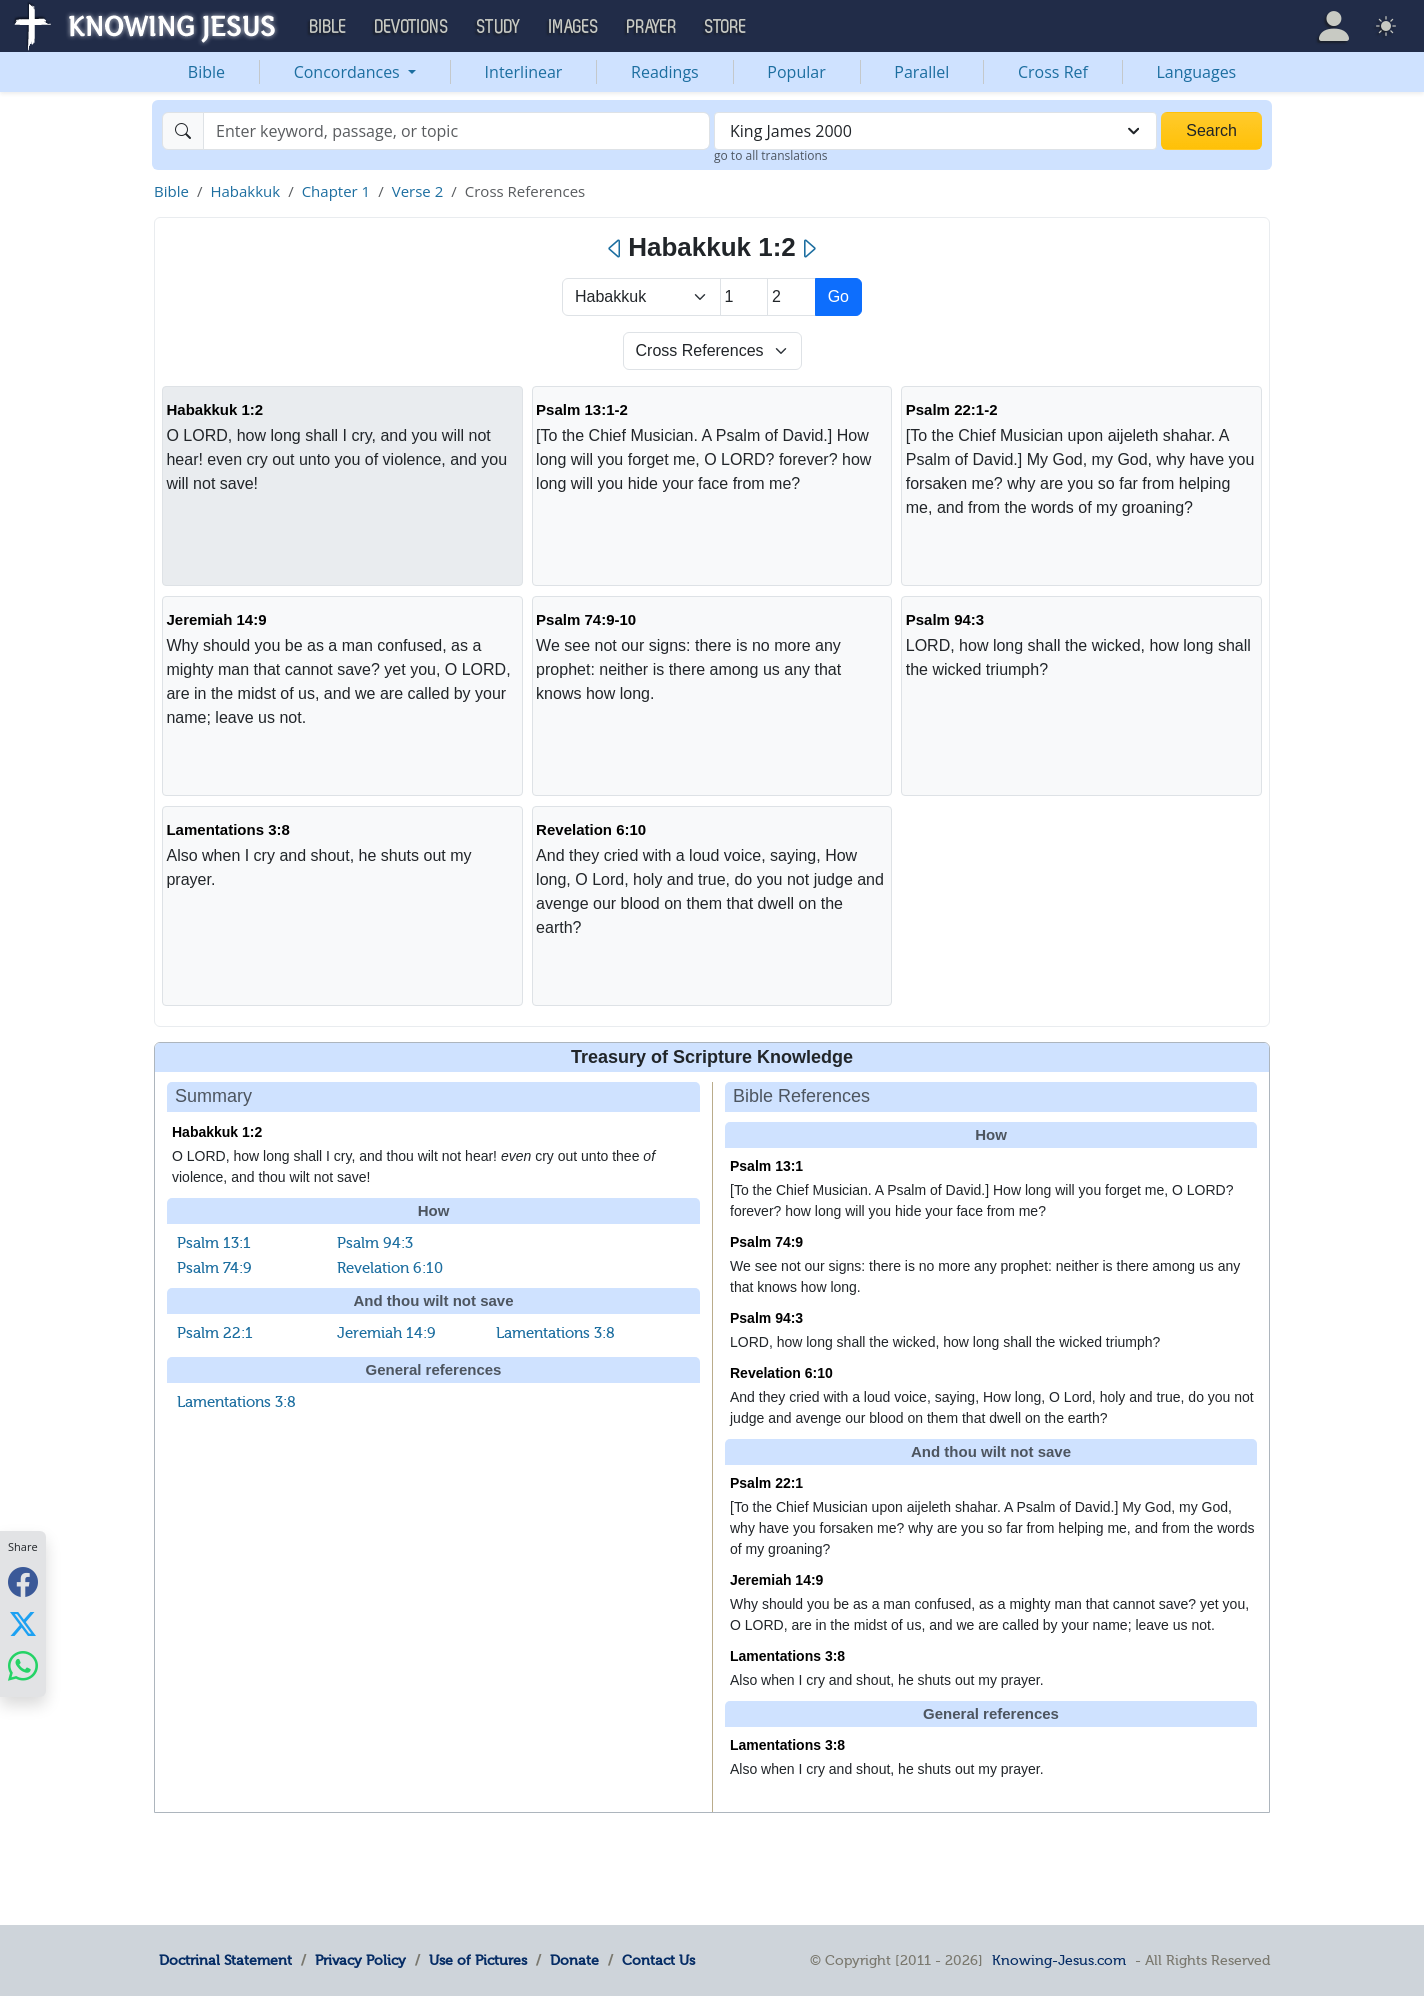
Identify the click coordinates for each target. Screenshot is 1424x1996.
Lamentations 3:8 (227, 829)
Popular (796, 72)
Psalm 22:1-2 (952, 409)
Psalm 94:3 (945, 619)
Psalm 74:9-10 (586, 619)
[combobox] (935, 131)
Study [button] (499, 27)
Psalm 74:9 (214, 1268)
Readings (665, 72)
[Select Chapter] (744, 297)
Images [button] (574, 27)
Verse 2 (418, 191)
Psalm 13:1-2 (582, 409)
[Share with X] (23, 1624)
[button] (1334, 26)
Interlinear (524, 72)
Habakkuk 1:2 (214, 409)
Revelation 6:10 (591, 829)
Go (838, 296)
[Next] (808, 249)
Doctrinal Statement (225, 1960)
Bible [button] (328, 27)
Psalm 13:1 (214, 1243)
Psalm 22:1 (215, 1333)
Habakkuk (245, 191)
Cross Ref (1053, 72)
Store (726, 27)
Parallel (921, 72)
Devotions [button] (412, 27)
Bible (206, 72)
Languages (1197, 72)
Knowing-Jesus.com (1059, 1960)
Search (1211, 130)
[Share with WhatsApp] (23, 1666)
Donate (574, 1960)
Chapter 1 (336, 191)
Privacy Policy (360, 1960)
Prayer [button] (652, 27)
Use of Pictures (478, 1960)
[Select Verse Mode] (712, 351)
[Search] (456, 131)
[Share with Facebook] (23, 1582)
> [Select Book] (641, 297)
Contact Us (658, 1960)
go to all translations (771, 155)
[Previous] (615, 249)
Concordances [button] (349, 72)
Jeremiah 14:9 (216, 619)
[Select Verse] (791, 297)
